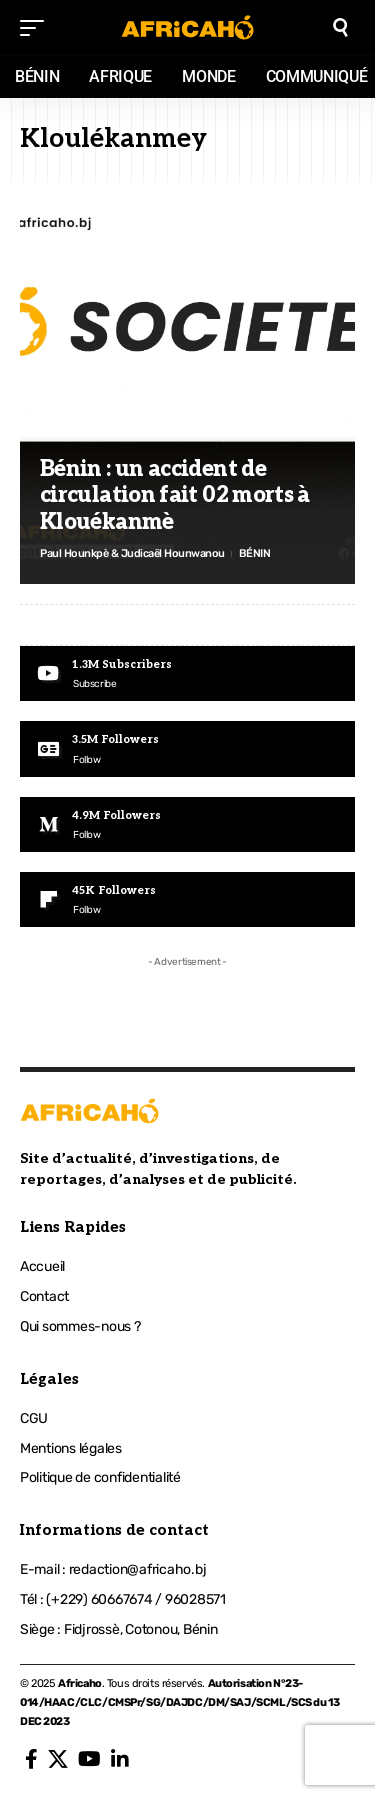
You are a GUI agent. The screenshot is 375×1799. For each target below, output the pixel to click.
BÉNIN (255, 553)
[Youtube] (187, 673)
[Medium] (187, 824)
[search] (340, 27)
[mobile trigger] (37, 28)
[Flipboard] (187, 899)
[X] (58, 1759)
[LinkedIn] (120, 1759)
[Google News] (187, 748)
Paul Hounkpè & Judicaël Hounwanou (132, 553)
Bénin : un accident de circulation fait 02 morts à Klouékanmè (175, 495)
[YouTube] (89, 1759)
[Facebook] (31, 1759)
